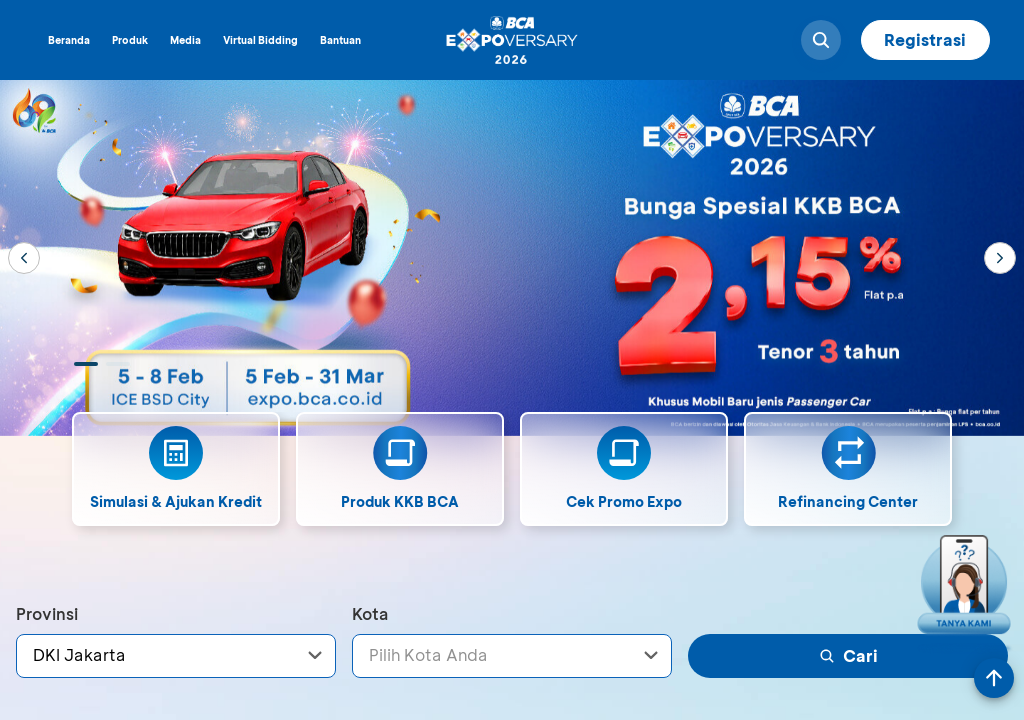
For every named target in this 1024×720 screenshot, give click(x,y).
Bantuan (340, 40)
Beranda (69, 40)
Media (185, 40)
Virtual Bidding (260, 40)
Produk (130, 40)
